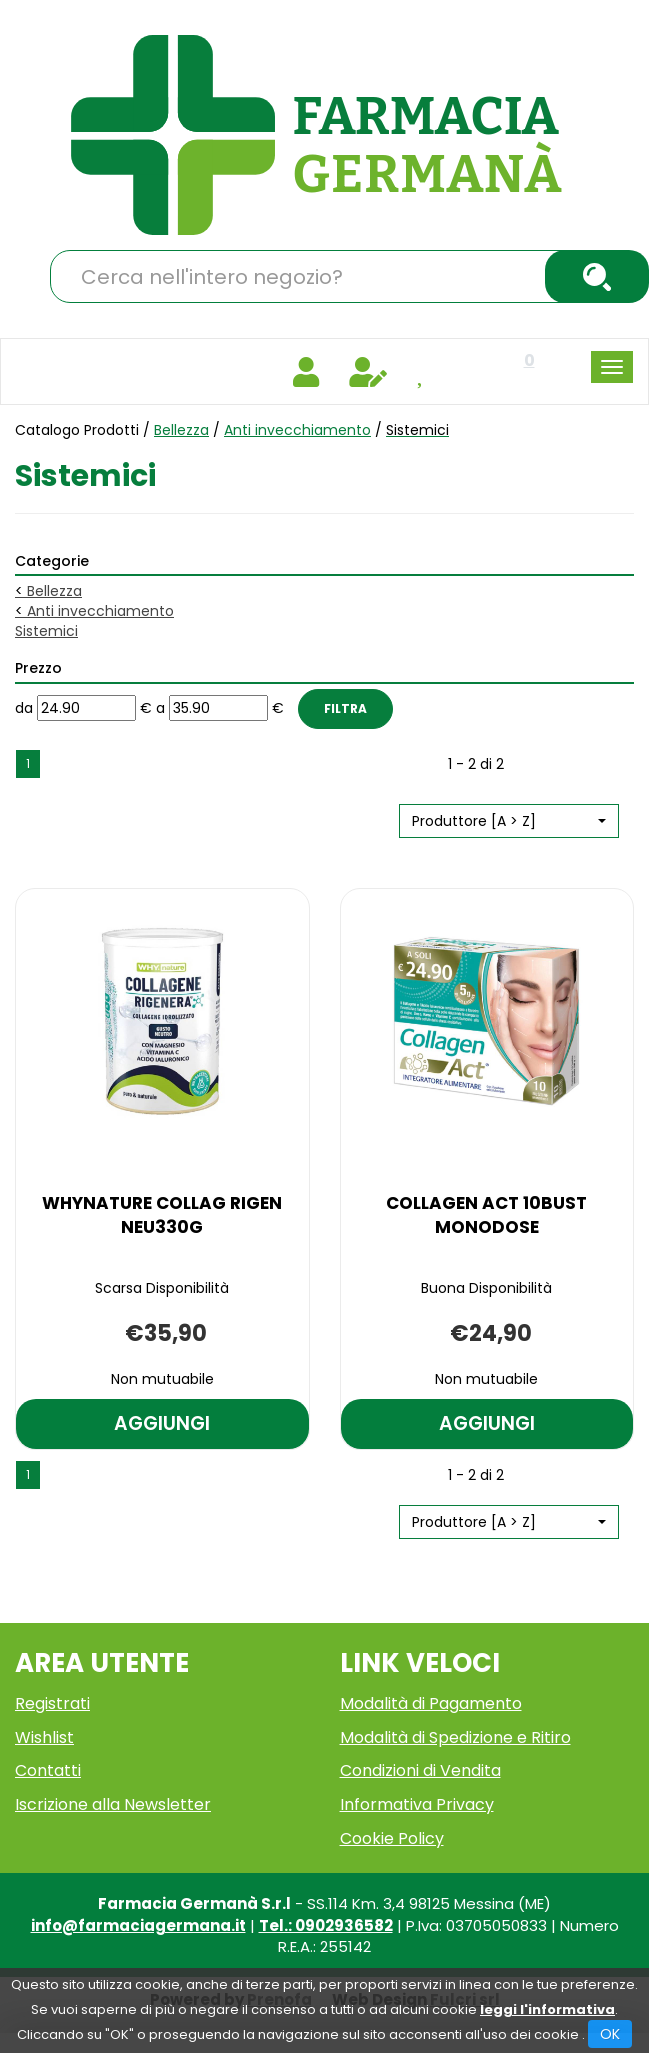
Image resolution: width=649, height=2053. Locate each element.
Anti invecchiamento (297, 430)
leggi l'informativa (547, 2009)
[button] (509, 821)
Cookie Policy (392, 1838)
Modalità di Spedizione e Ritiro (455, 1737)
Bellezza (181, 430)
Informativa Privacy (417, 1804)
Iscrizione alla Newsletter (113, 1804)
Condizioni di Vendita (420, 1770)
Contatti (48, 1770)
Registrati (52, 1703)
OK (610, 2034)
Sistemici (46, 631)
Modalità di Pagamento (431, 1703)
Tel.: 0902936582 (326, 1925)
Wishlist (44, 1737)
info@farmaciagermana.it (138, 1925)
